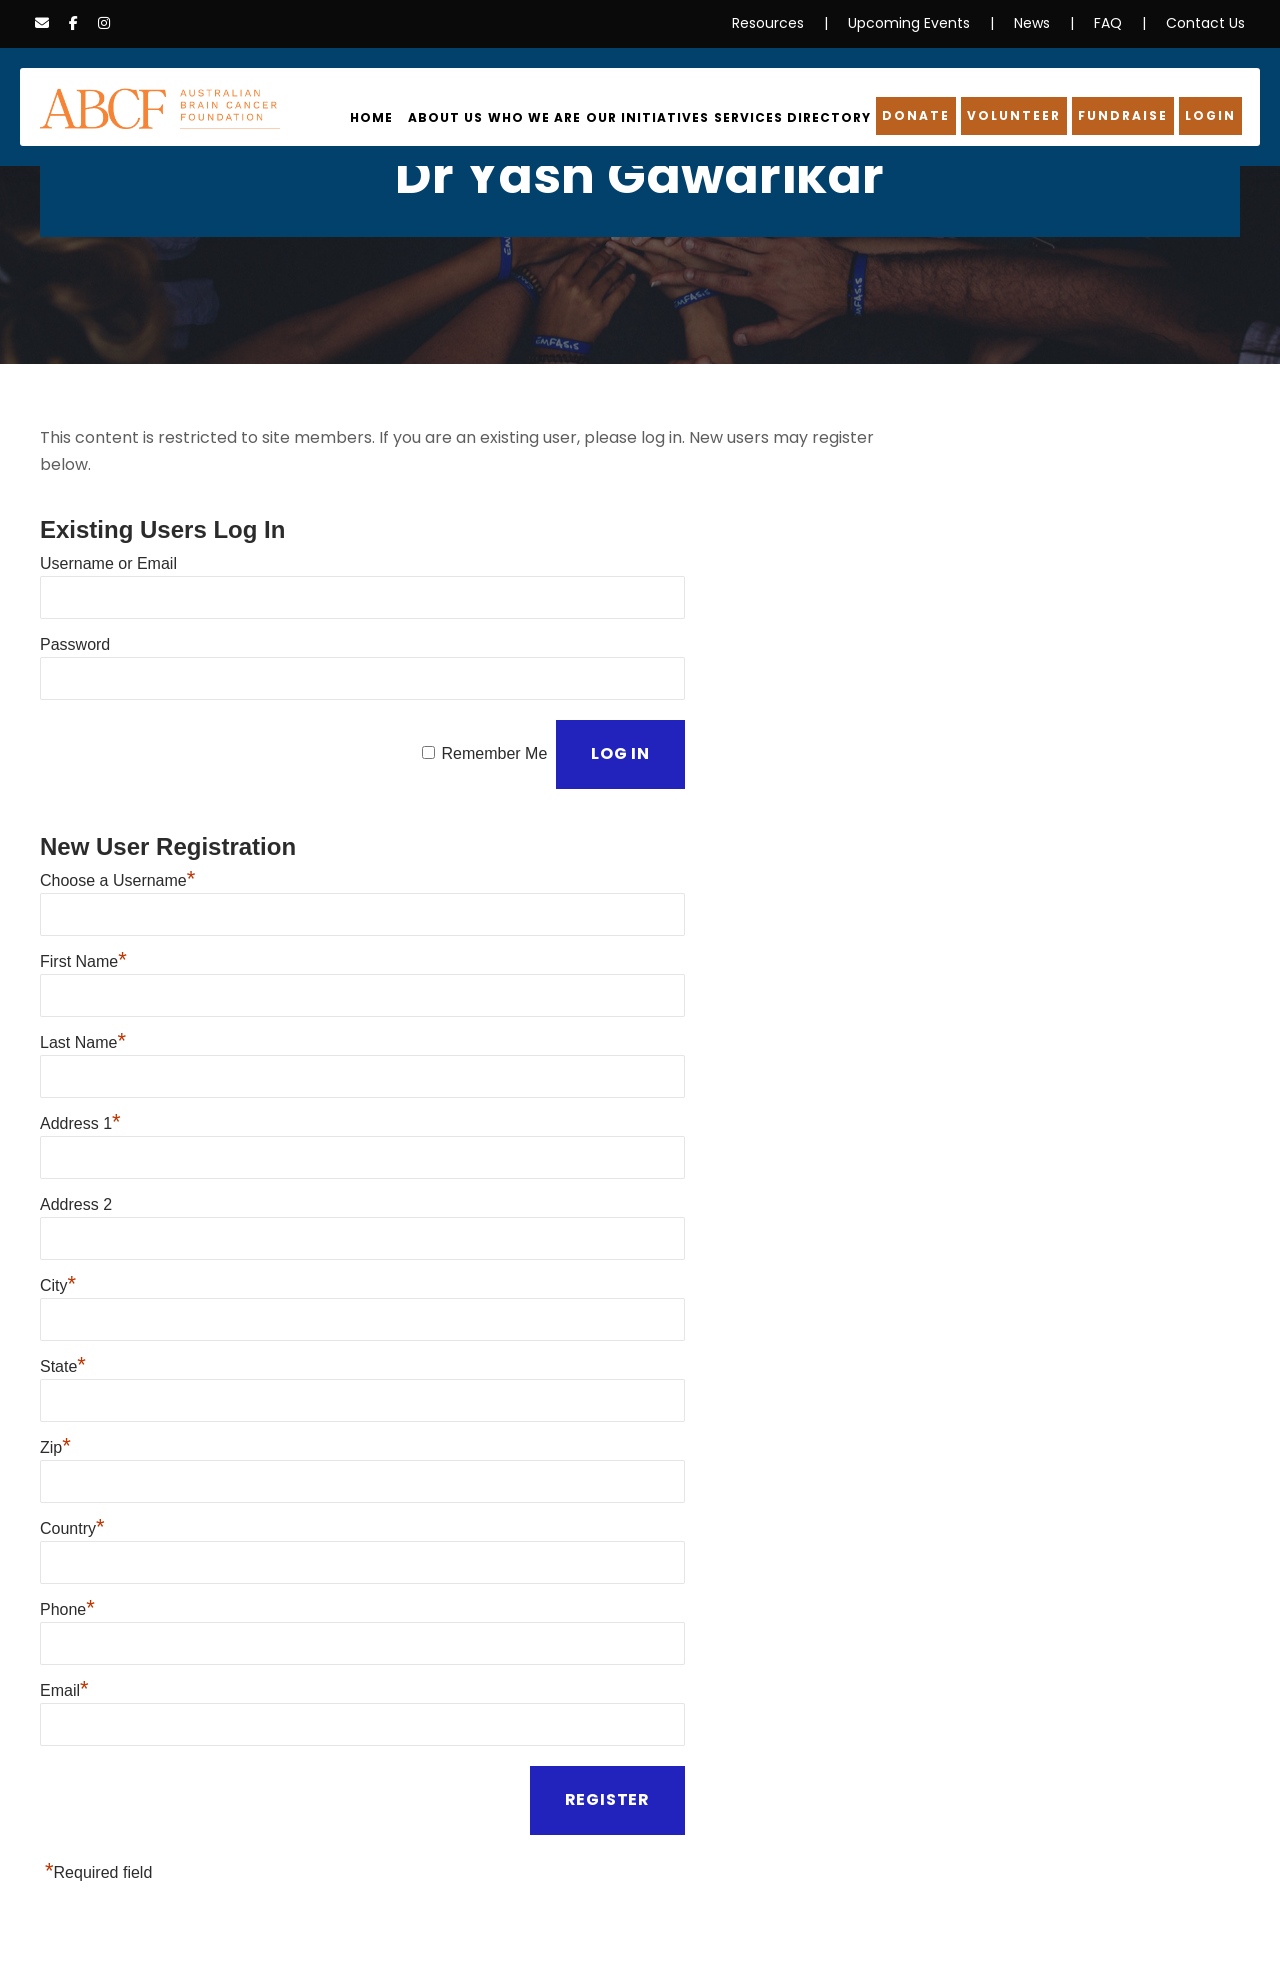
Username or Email (108, 536)
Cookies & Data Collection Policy (416, 1920)
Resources (795, 23)
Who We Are (564, 118)
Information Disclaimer (220, 1920)
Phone (67, 1498)
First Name (83, 906)
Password (75, 610)
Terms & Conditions (602, 1920)
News (1042, 23)
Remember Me (493, 708)
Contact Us (1210, 23)
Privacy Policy (86, 1920)
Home (408, 118)
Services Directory (808, 118)
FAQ (1118, 23)
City (58, 1202)
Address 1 (80, 1054)
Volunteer (1020, 116)
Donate (926, 116)
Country (72, 1424)
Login (1212, 116)
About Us (478, 118)
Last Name (83, 980)
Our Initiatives (670, 118)
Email (64, 1572)
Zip (55, 1350)
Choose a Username (117, 832)
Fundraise (1127, 116)
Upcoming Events (927, 23)
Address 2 (76, 1128)
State (63, 1276)
